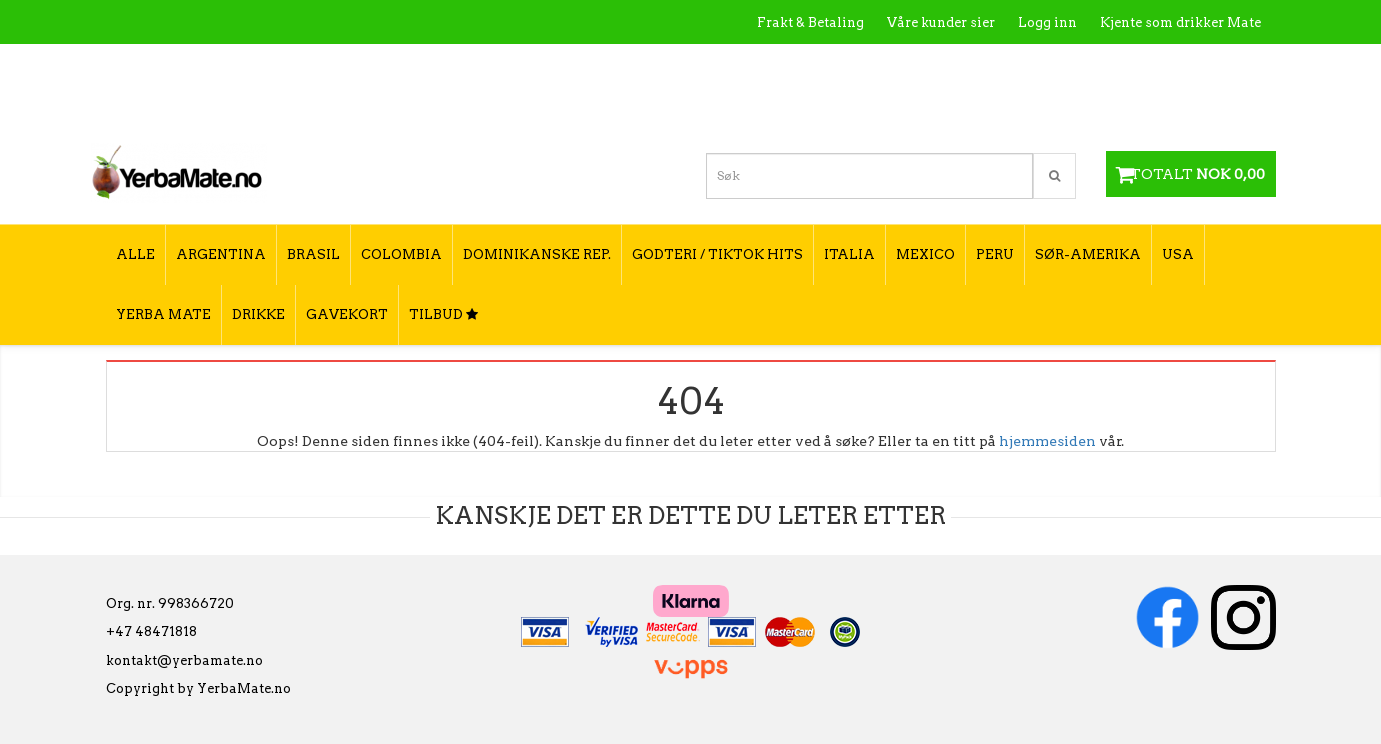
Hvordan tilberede (1200, 65)
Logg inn (1047, 22)
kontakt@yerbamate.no (184, 660)
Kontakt (975, 65)
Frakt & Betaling (810, 22)
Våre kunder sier (941, 22)
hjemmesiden (1047, 441)
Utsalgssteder (1070, 65)
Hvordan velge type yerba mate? (1153, 107)
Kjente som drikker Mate (1180, 22)
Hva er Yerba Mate (863, 65)
